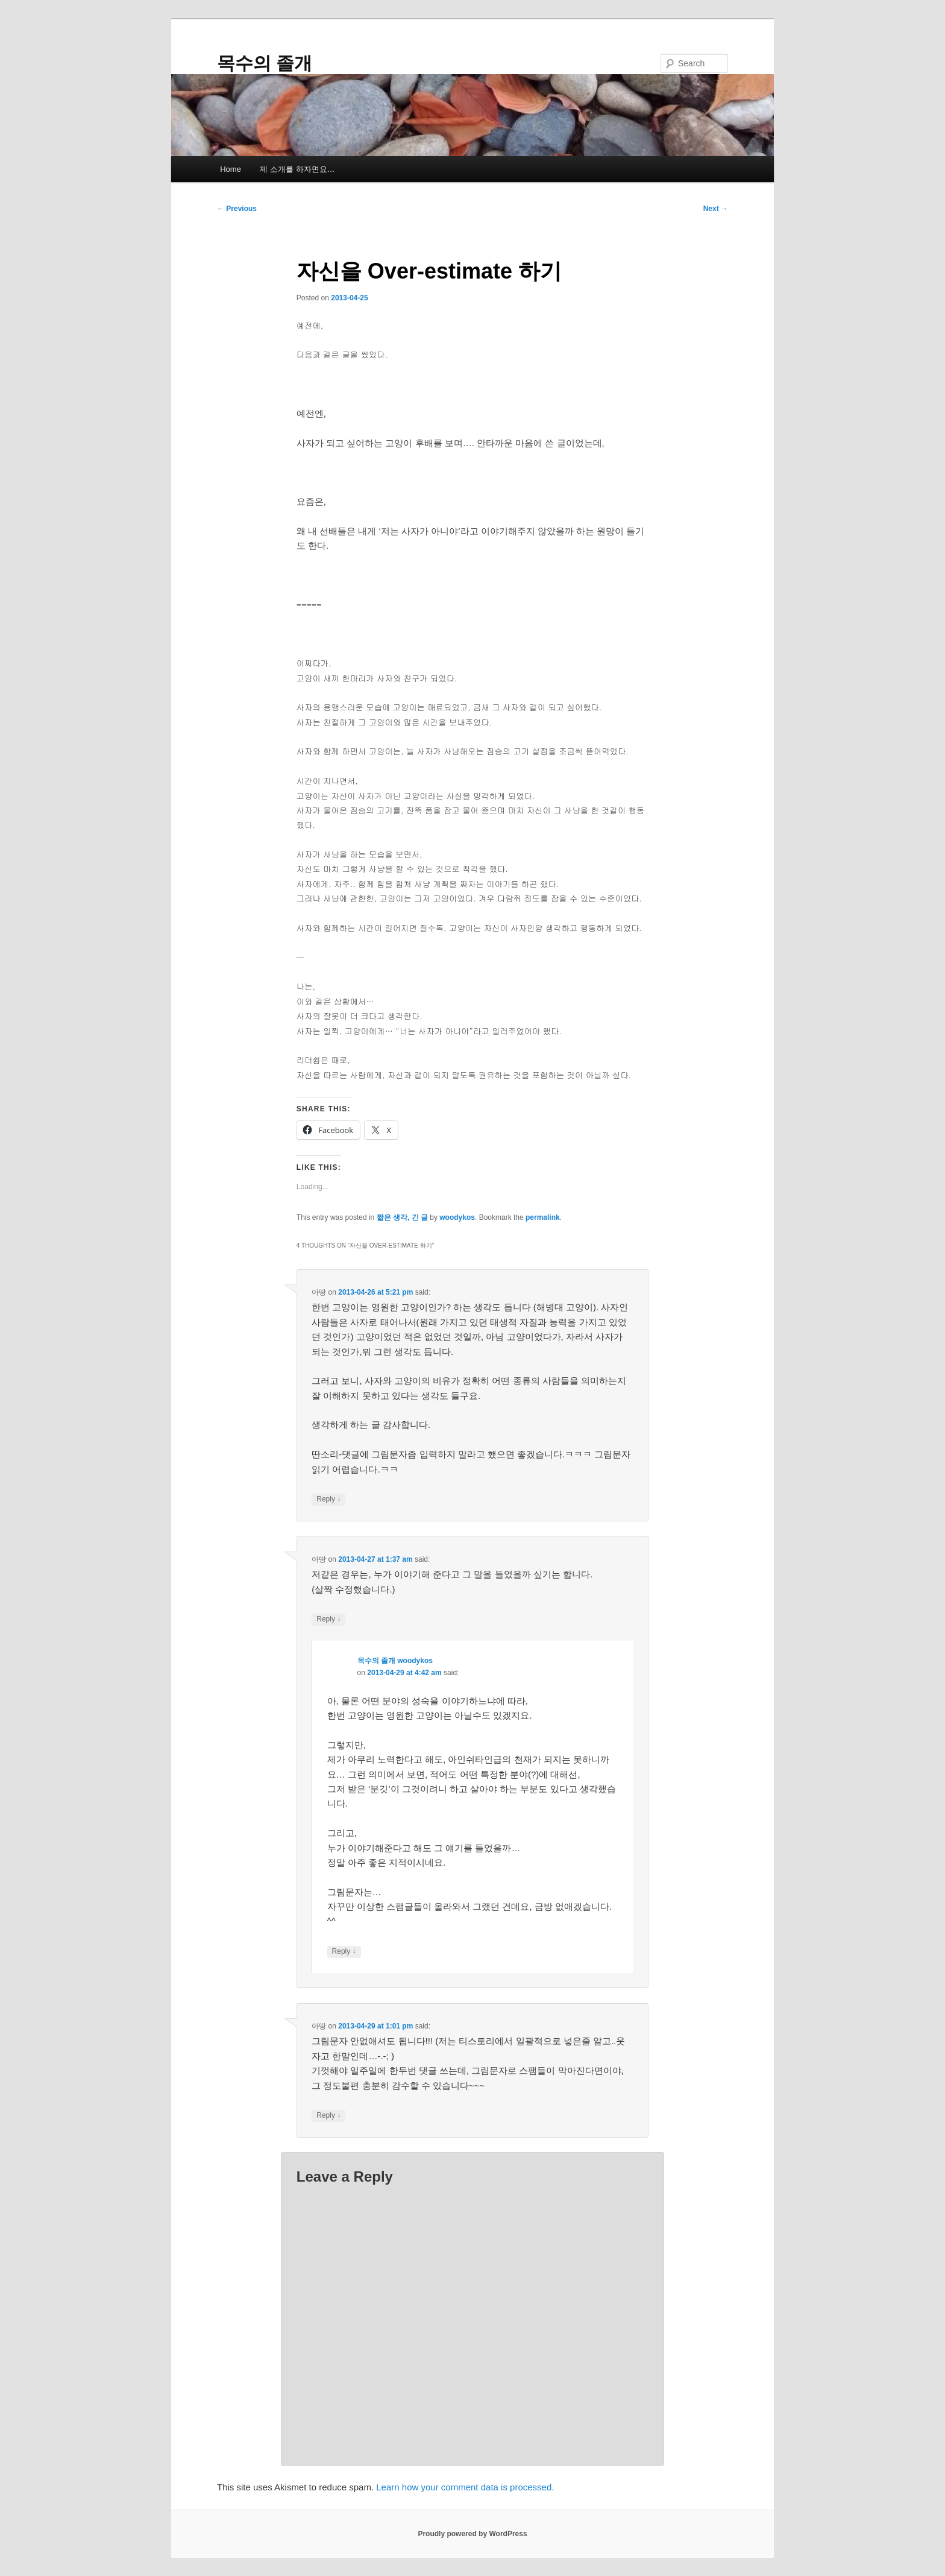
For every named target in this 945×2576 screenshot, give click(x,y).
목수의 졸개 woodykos (395, 1660)
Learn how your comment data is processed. (465, 2487)
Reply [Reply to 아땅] (328, 1499)
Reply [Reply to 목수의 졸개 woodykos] (344, 1951)
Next (715, 208)
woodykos (457, 1217)
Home (230, 169)
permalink (543, 1217)
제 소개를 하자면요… (297, 169)
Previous (237, 208)
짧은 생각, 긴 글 (402, 1217)
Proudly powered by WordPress (472, 2534)
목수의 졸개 (264, 63)
